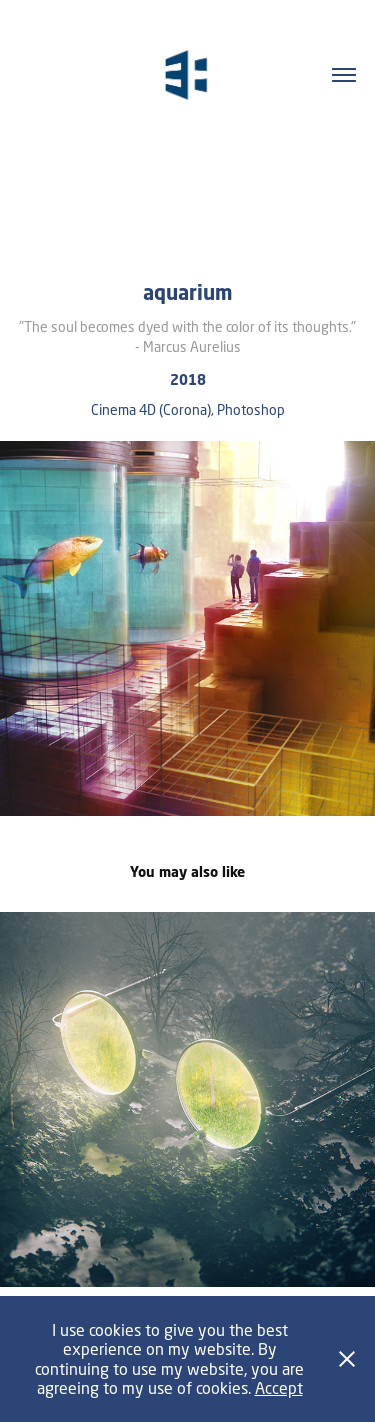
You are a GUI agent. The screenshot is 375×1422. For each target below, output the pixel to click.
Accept (279, 1387)
